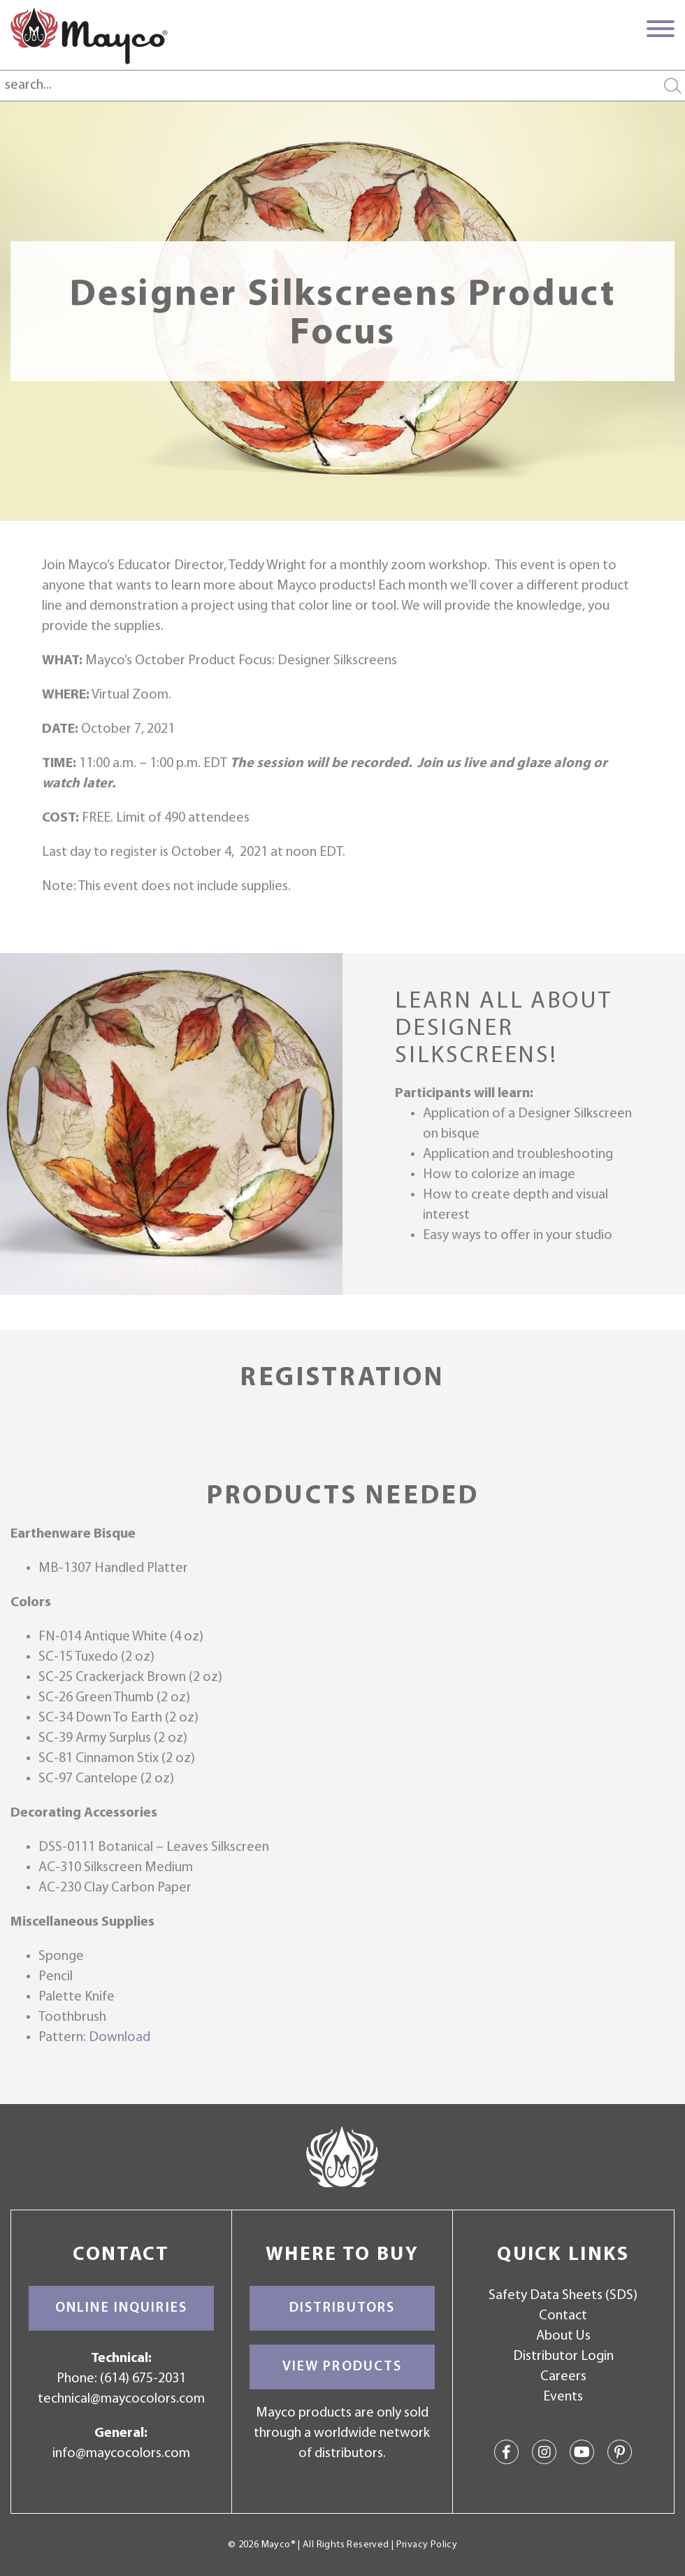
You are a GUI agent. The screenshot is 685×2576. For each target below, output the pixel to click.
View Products (342, 2367)
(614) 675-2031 (143, 2379)
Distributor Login (563, 2356)
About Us (563, 2336)
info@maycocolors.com (121, 2454)
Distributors (342, 2308)
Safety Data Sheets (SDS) (563, 2296)
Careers (563, 2377)
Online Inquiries (121, 2308)
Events (563, 2397)
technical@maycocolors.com (121, 2399)
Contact (563, 2316)
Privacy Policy (426, 2545)
